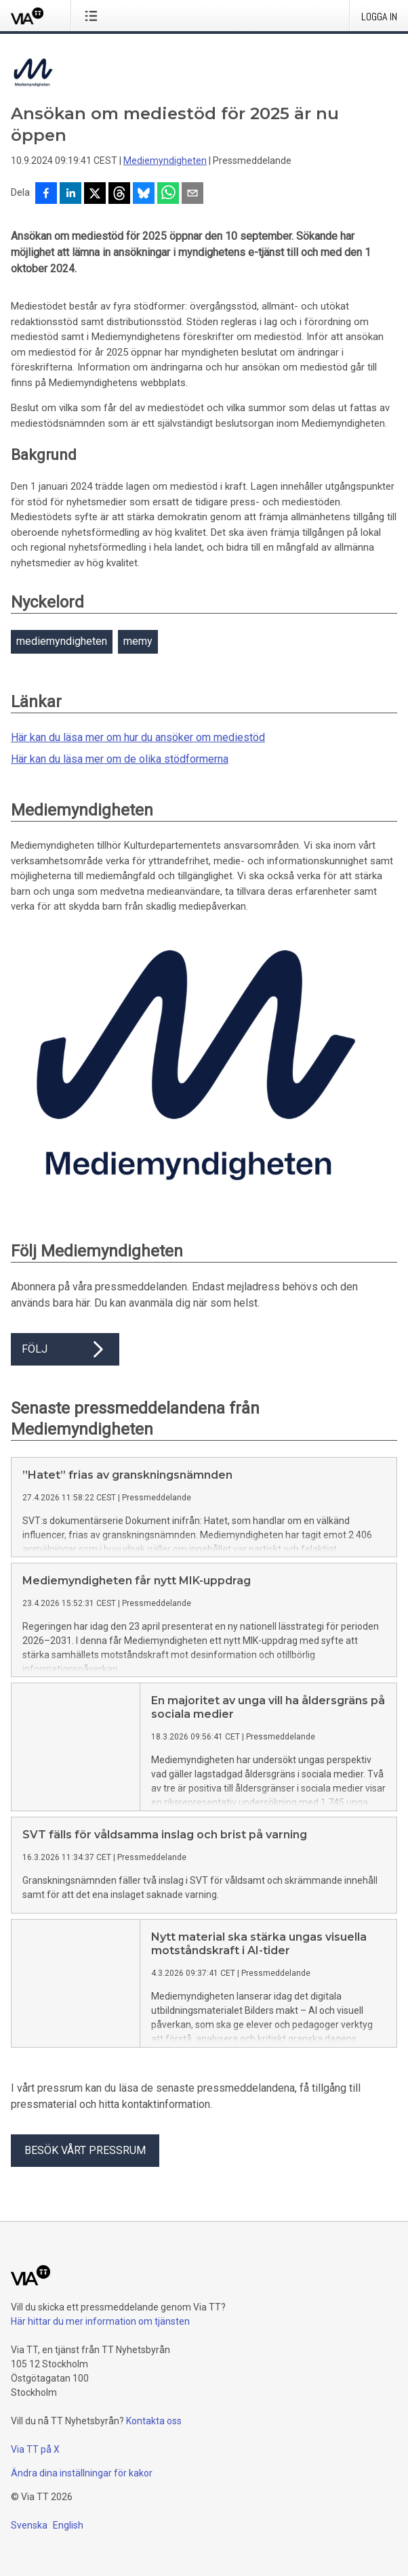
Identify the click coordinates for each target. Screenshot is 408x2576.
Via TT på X (35, 2460)
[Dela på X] (95, 194)
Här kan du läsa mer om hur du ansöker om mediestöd (138, 737)
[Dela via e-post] (192, 194)
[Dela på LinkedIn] (70, 194)
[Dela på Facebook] (46, 194)
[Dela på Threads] (119, 194)
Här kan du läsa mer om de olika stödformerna (119, 759)
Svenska (29, 2536)
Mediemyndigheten (165, 160)
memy (137, 641)
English (68, 2536)
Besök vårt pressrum (85, 2161)
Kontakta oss (154, 2431)
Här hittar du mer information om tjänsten (100, 2332)
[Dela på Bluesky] (144, 194)
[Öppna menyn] (94, 15)
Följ (65, 1349)
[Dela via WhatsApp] (168, 194)
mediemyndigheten (61, 641)
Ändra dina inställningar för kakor (81, 2483)
